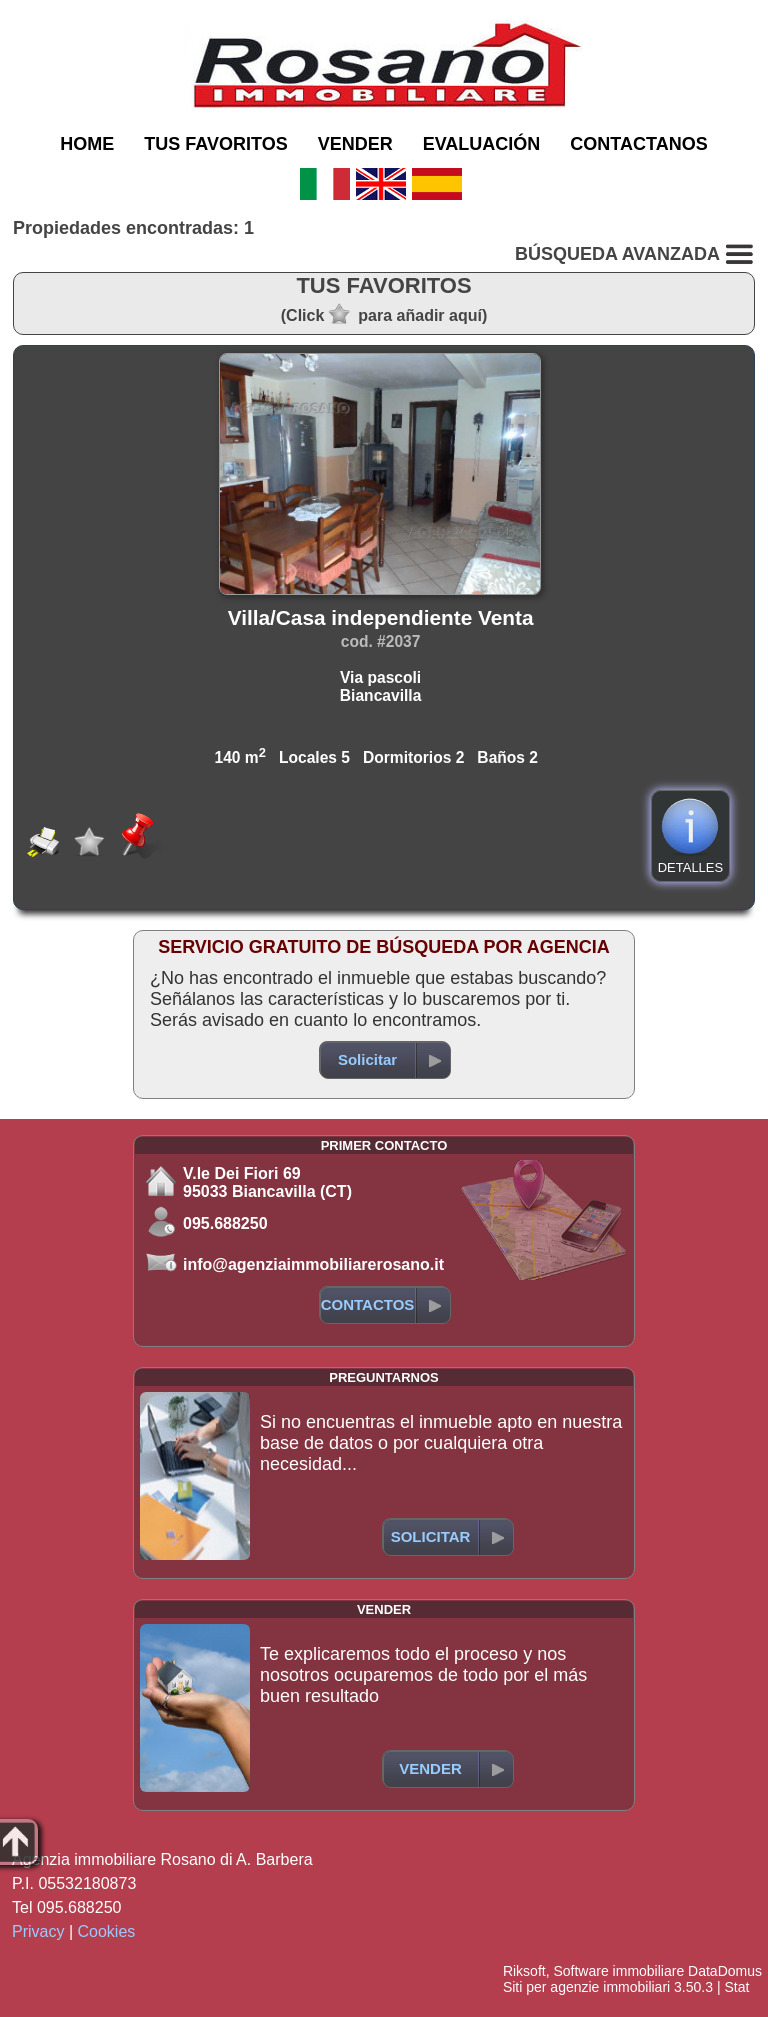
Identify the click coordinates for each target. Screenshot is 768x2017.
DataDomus (725, 1971)
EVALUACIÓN (482, 144)
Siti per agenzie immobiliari (586, 1987)
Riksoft (524, 1971)
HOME (87, 144)
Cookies (107, 1931)
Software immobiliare (618, 1971)
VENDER (355, 144)
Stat (736, 1987)
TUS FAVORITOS (215, 144)
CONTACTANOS (638, 144)
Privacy (38, 1931)
